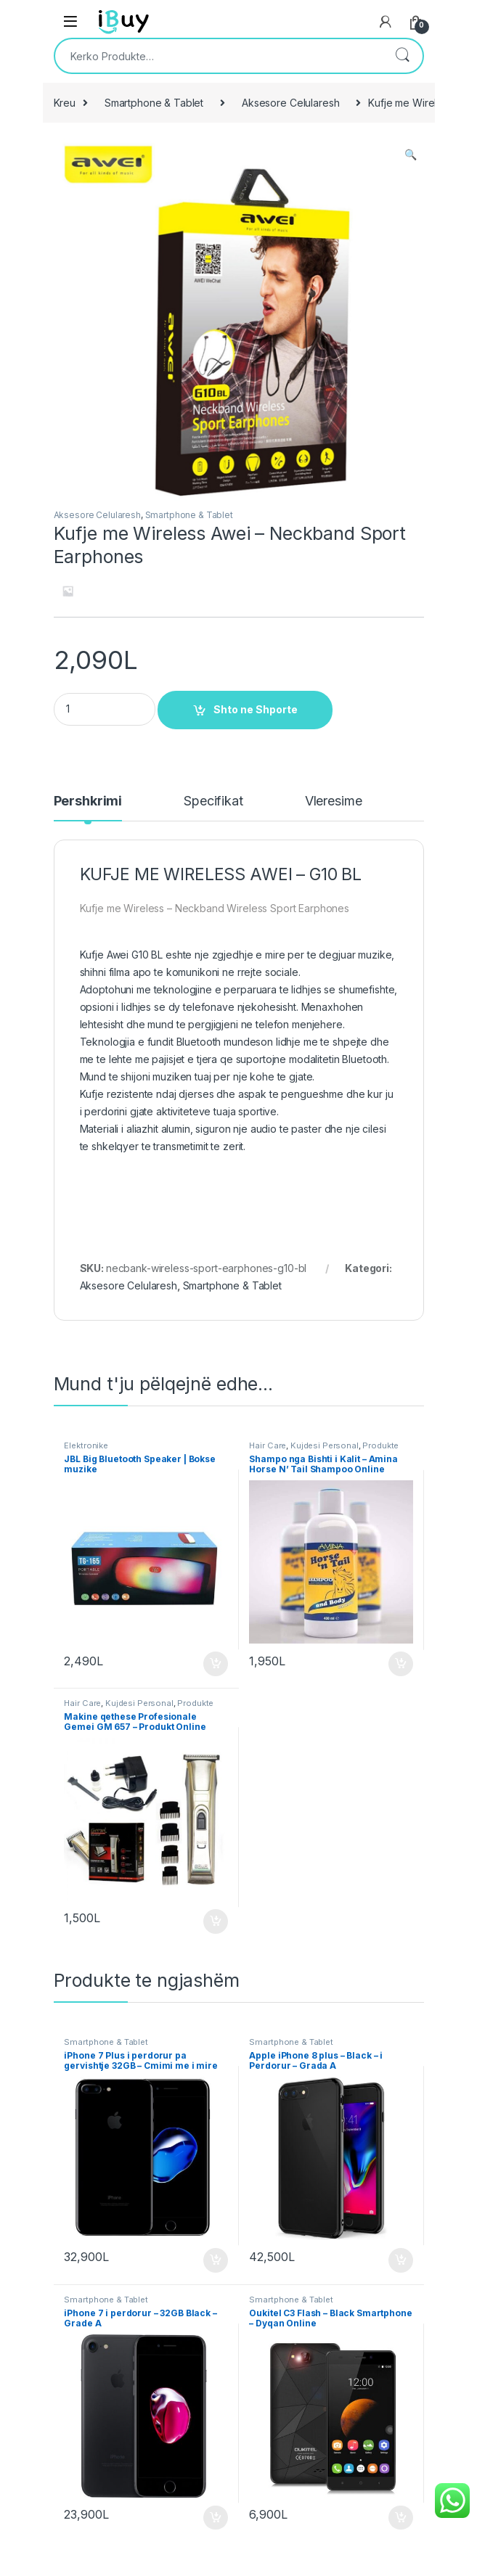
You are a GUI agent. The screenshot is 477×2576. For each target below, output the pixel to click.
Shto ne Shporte (255, 709)
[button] (410, 154)
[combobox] (218, 56)
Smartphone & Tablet (154, 103)
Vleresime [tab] (333, 801)
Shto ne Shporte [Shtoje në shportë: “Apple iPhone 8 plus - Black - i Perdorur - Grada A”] (400, 2260)
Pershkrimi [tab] (88, 801)
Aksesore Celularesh (290, 103)
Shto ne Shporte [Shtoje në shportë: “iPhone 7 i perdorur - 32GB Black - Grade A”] (215, 2518)
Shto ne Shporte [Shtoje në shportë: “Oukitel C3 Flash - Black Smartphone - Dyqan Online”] (400, 2518)
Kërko (402, 56)
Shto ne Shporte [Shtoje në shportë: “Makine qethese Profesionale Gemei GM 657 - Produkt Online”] (215, 1921)
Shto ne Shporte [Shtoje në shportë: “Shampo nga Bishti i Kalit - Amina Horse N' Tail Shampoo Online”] (400, 1664)
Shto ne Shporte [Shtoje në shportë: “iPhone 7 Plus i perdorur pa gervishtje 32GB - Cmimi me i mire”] (215, 2260)
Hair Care (267, 1445)
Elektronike (85, 1445)
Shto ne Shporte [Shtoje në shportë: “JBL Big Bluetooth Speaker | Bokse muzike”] (215, 1664)
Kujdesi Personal (324, 1445)
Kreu (65, 103)
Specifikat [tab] (213, 801)
